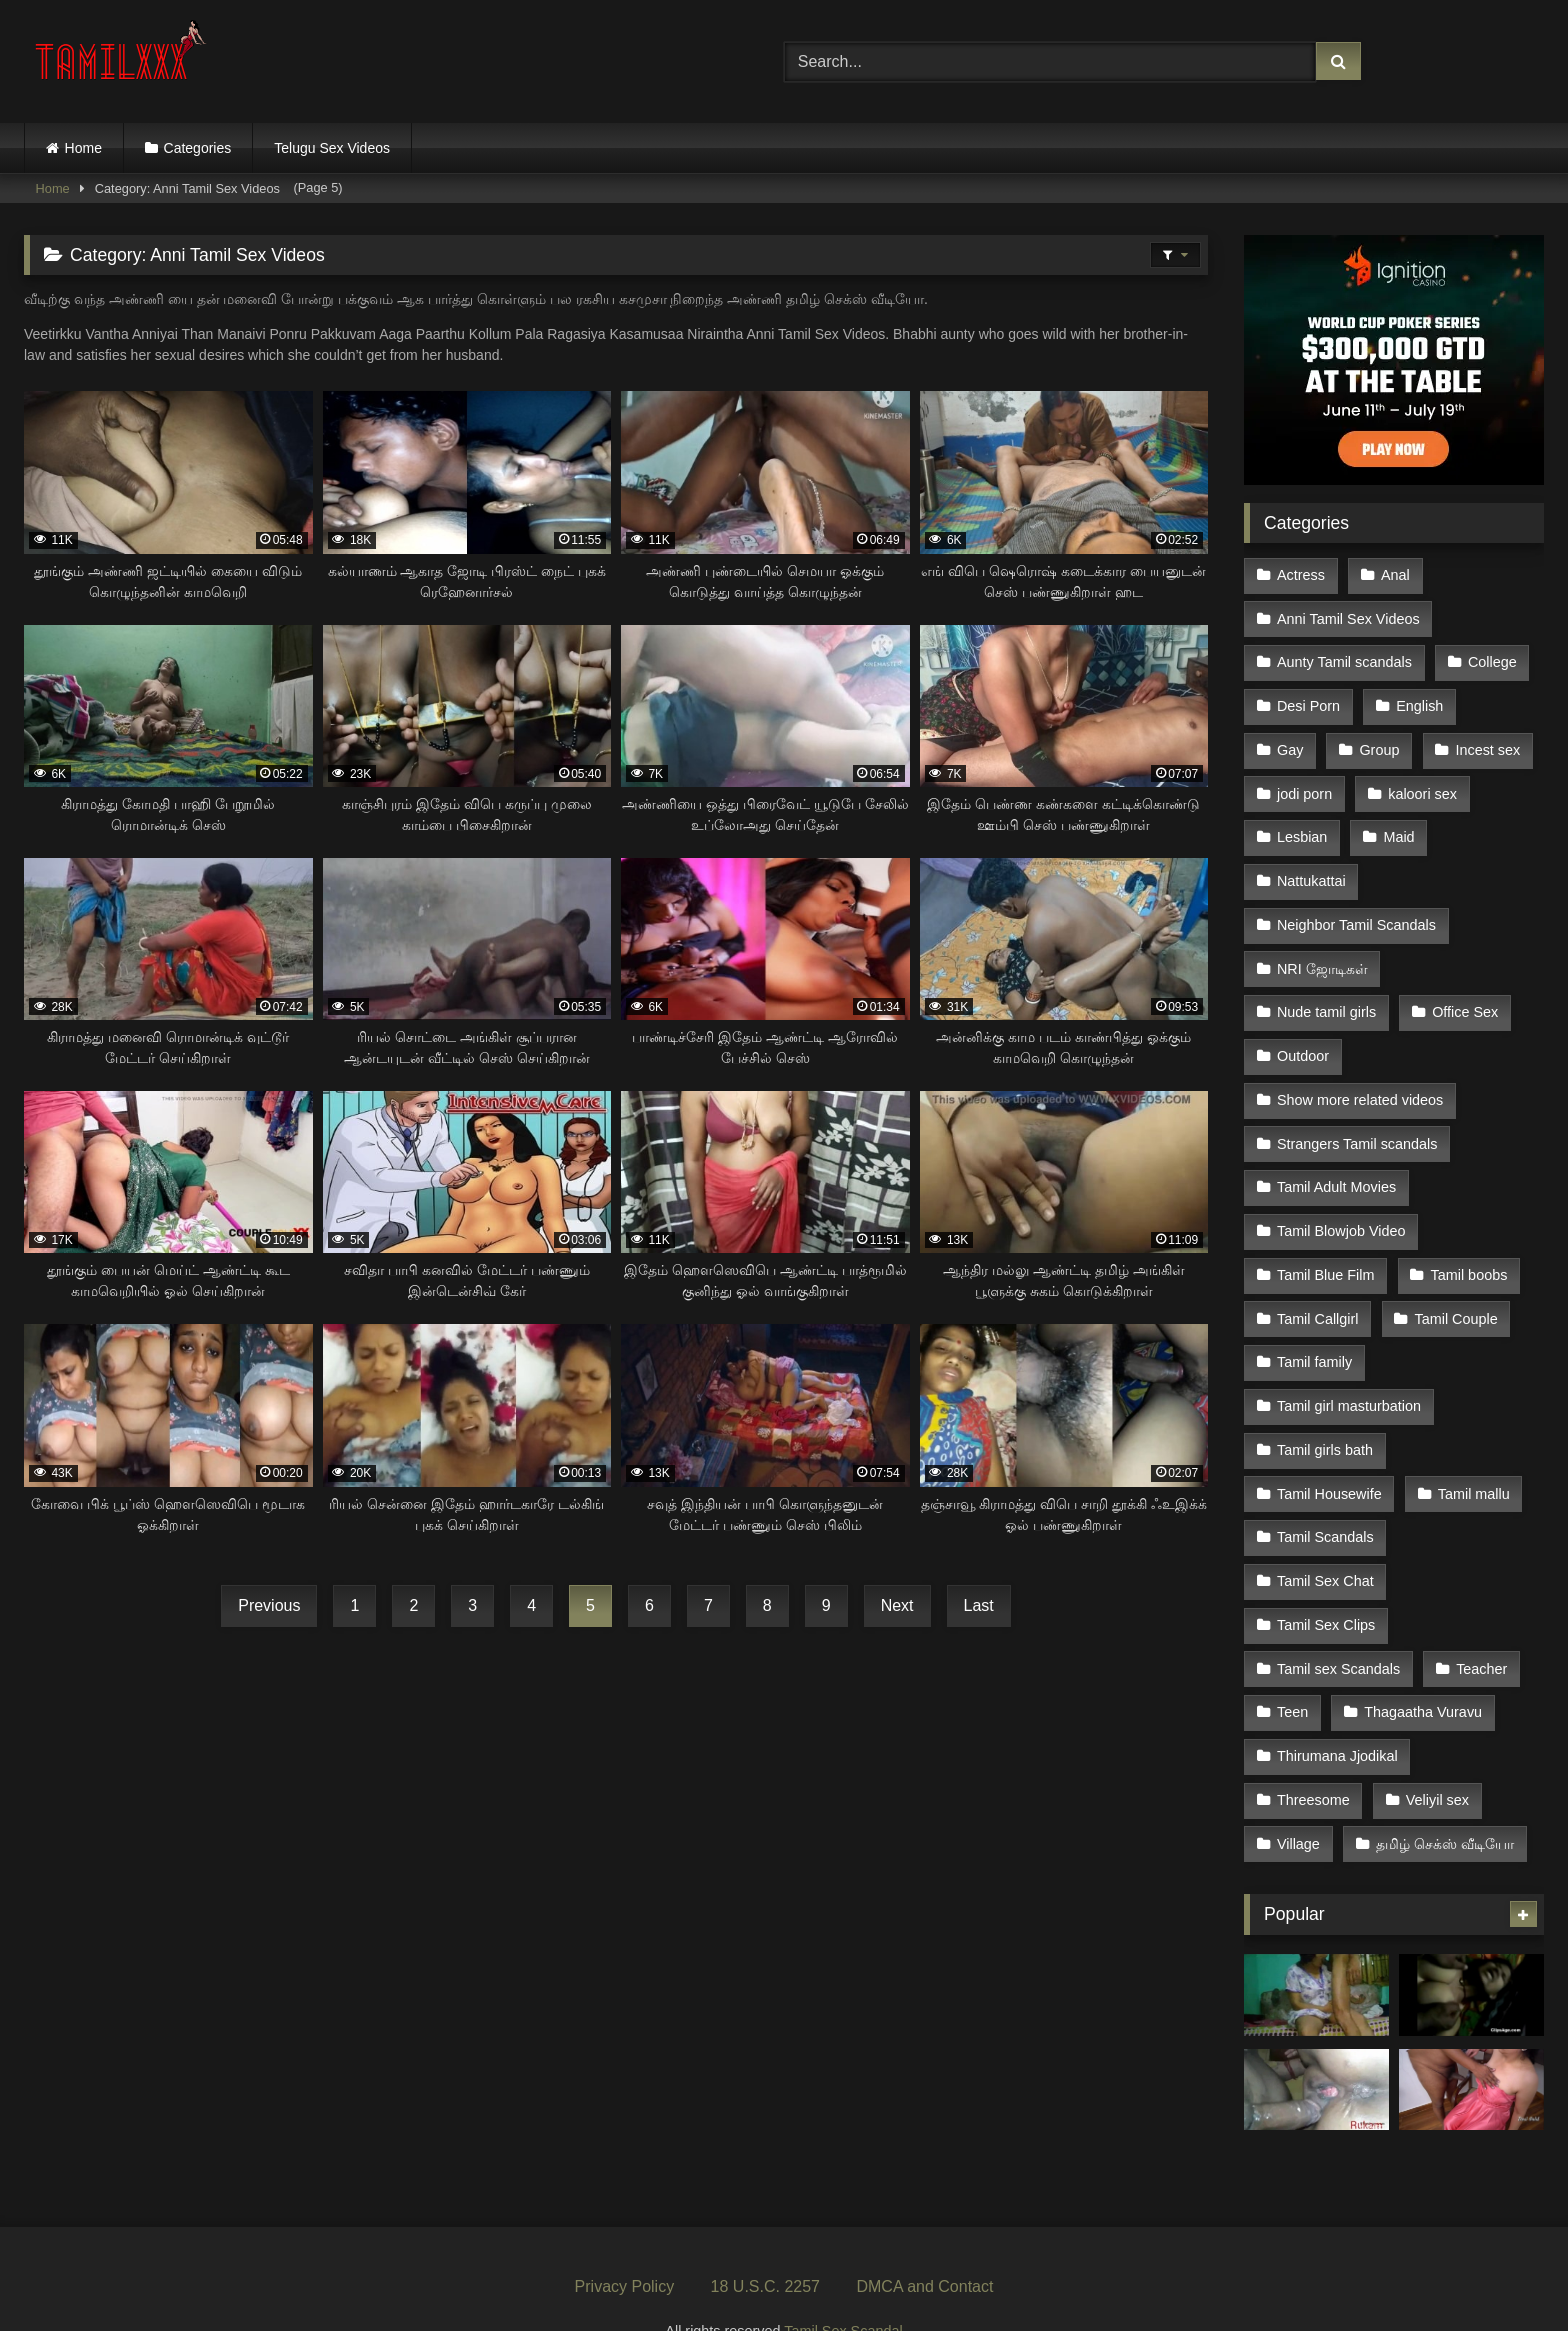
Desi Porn (1308, 701)
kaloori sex (1421, 786)
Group (1378, 744)
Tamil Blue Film (1326, 1251)
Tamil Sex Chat (1325, 1547)
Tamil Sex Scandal (843, 2287)
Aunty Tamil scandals (1344, 659)
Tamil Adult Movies (1336, 1167)
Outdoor (1303, 1040)
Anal (1394, 574)
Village (1298, 1801)
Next (897, 1605)
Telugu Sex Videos (332, 148)
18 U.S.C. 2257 (765, 2242)
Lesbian (1302, 828)
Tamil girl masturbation (1349, 1378)
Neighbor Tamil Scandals (1356, 913)
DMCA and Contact (924, 2242)
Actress (1301, 574)
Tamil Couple (1454, 1293)
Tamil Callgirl (1318, 1293)
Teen (1292, 1674)
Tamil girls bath (1325, 1420)
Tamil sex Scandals (1338, 1632)
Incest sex (1486, 744)
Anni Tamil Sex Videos (1348, 617)
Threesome (1313, 1759)
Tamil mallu (1473, 1463)
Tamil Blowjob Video (1341, 1209)
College (1491, 659)
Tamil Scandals (1325, 1505)
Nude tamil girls (1326, 997)
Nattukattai (1311, 870)
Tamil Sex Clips (1326, 1590)
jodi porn (1304, 786)
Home (83, 148)
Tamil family (1314, 1336)
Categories (198, 148)
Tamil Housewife (1329, 1463)
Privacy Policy (625, 2242)
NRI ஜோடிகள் (1322, 955)
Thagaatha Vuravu (1422, 1674)
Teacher (1480, 1632)
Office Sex (1464, 997)
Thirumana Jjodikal (1337, 1716)
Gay (1290, 744)
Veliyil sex (1436, 1759)
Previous (269, 1605)
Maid (1397, 828)
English (1418, 701)
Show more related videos (1360, 1082)
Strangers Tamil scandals (1357, 1124)
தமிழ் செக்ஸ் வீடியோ (1444, 1801)
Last (979, 1605)
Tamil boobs (1467, 1251)
